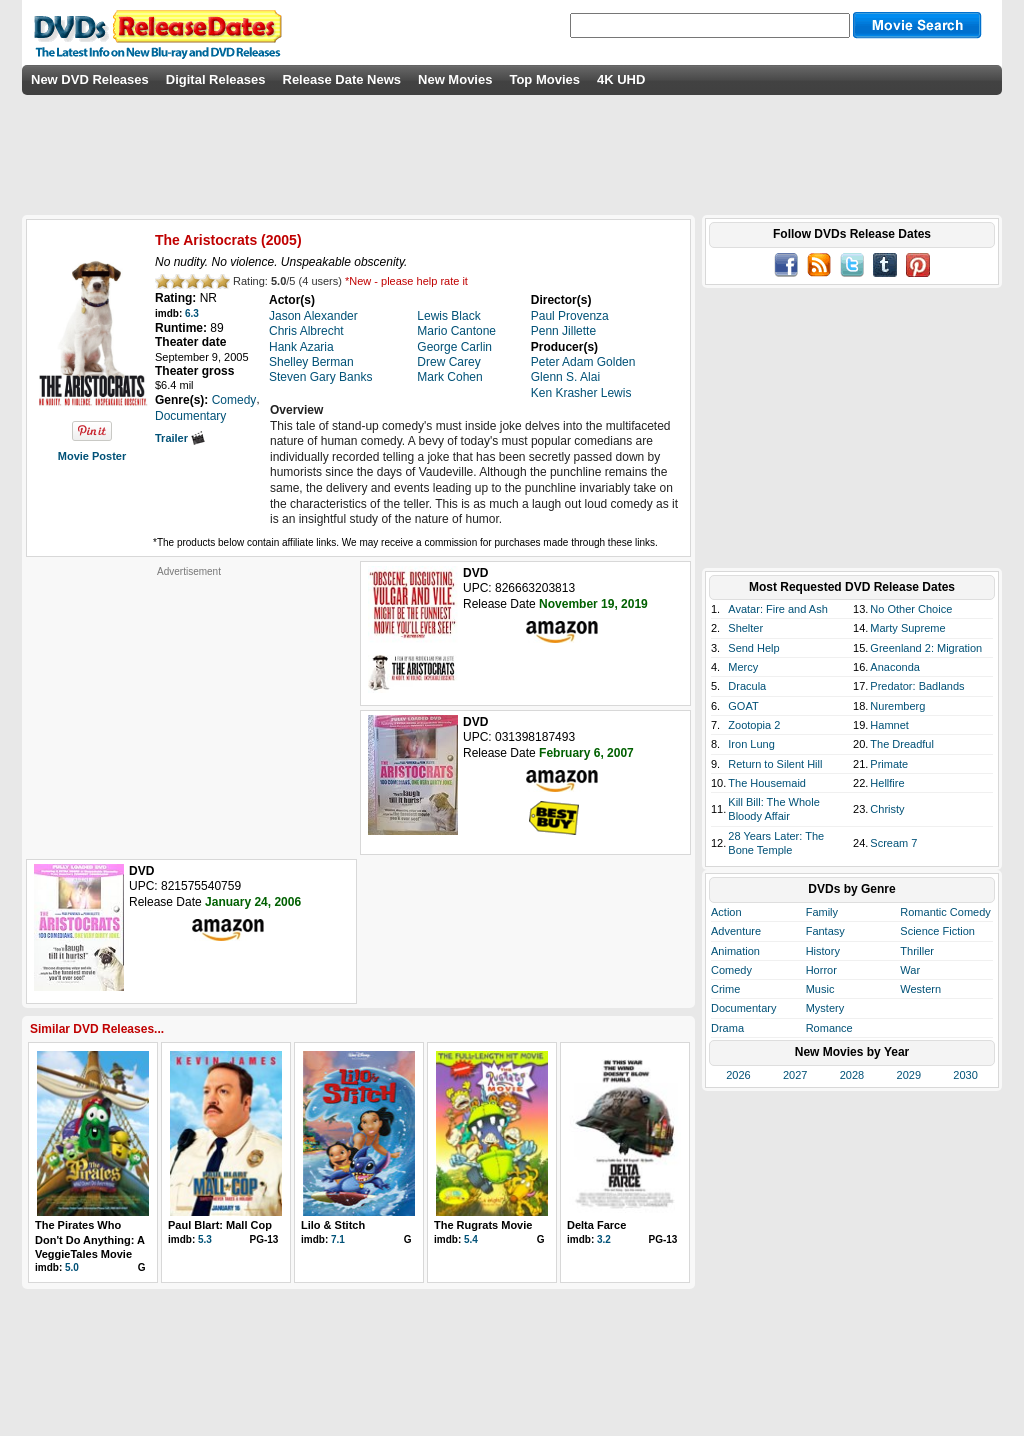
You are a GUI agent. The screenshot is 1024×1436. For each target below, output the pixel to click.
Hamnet (889, 725)
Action (726, 912)
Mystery (825, 1008)
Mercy (743, 667)
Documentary (743, 1008)
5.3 (205, 1239)
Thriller (917, 951)
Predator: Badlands (917, 686)
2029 (909, 1075)
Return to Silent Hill (775, 764)
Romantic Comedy (945, 912)
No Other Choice (911, 609)
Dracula (747, 686)
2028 (852, 1075)
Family (822, 912)
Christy (887, 809)
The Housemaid (767, 783)
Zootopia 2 (754, 725)
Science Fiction (937, 931)
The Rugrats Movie (483, 1225)
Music (820, 989)
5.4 (471, 1239)
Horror (821, 970)
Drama (727, 1028)
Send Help (753, 648)
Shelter (745, 628)
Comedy (731, 970)
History (823, 951)
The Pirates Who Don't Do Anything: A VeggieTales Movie (90, 1239)
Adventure (736, 931)
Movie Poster (92, 456)
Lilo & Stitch (333, 1225)
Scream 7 (893, 843)
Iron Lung (751, 744)
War (910, 970)
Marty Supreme (907, 628)
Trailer (180, 438)
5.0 (72, 1267)
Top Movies (544, 79)
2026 (738, 1075)
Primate (889, 764)
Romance (829, 1028)
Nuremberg (897, 706)
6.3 (192, 313)
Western (920, 989)
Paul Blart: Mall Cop (220, 1225)
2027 (795, 1075)
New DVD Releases (90, 79)
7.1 (338, 1239)
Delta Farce (596, 1225)
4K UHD (621, 79)
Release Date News (342, 79)
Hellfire (887, 783)
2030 (965, 1075)
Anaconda (895, 667)
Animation (735, 951)
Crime (725, 989)
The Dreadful (902, 744)
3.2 (604, 1239)
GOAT (743, 706)
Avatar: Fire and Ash (777, 609)
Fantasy (825, 931)
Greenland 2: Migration (926, 648)
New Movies (455, 79)
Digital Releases (216, 79)
